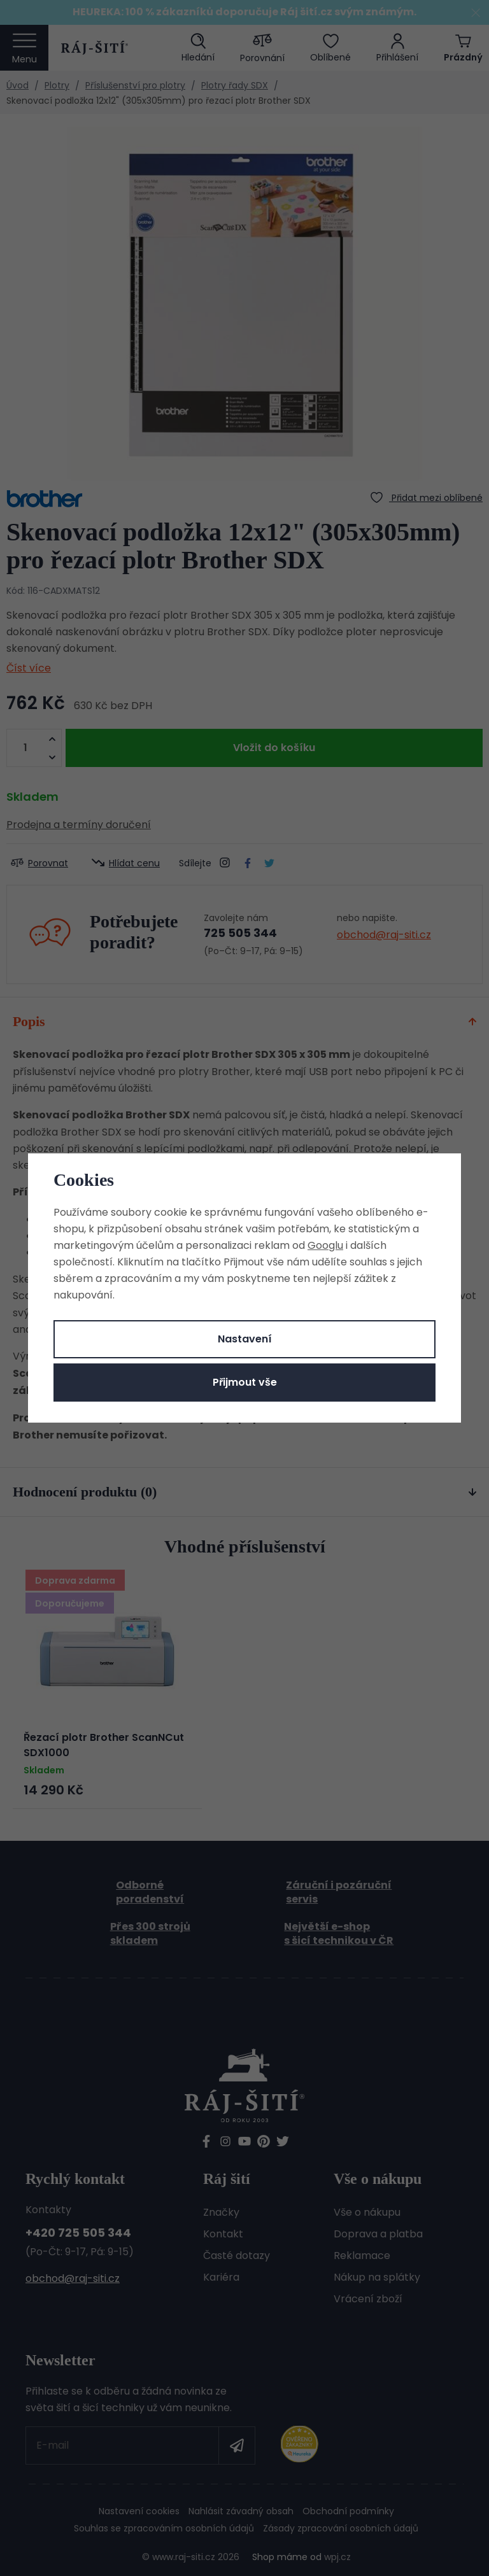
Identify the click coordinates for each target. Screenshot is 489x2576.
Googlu (325, 1245)
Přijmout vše (245, 1382)
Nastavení (245, 1339)
